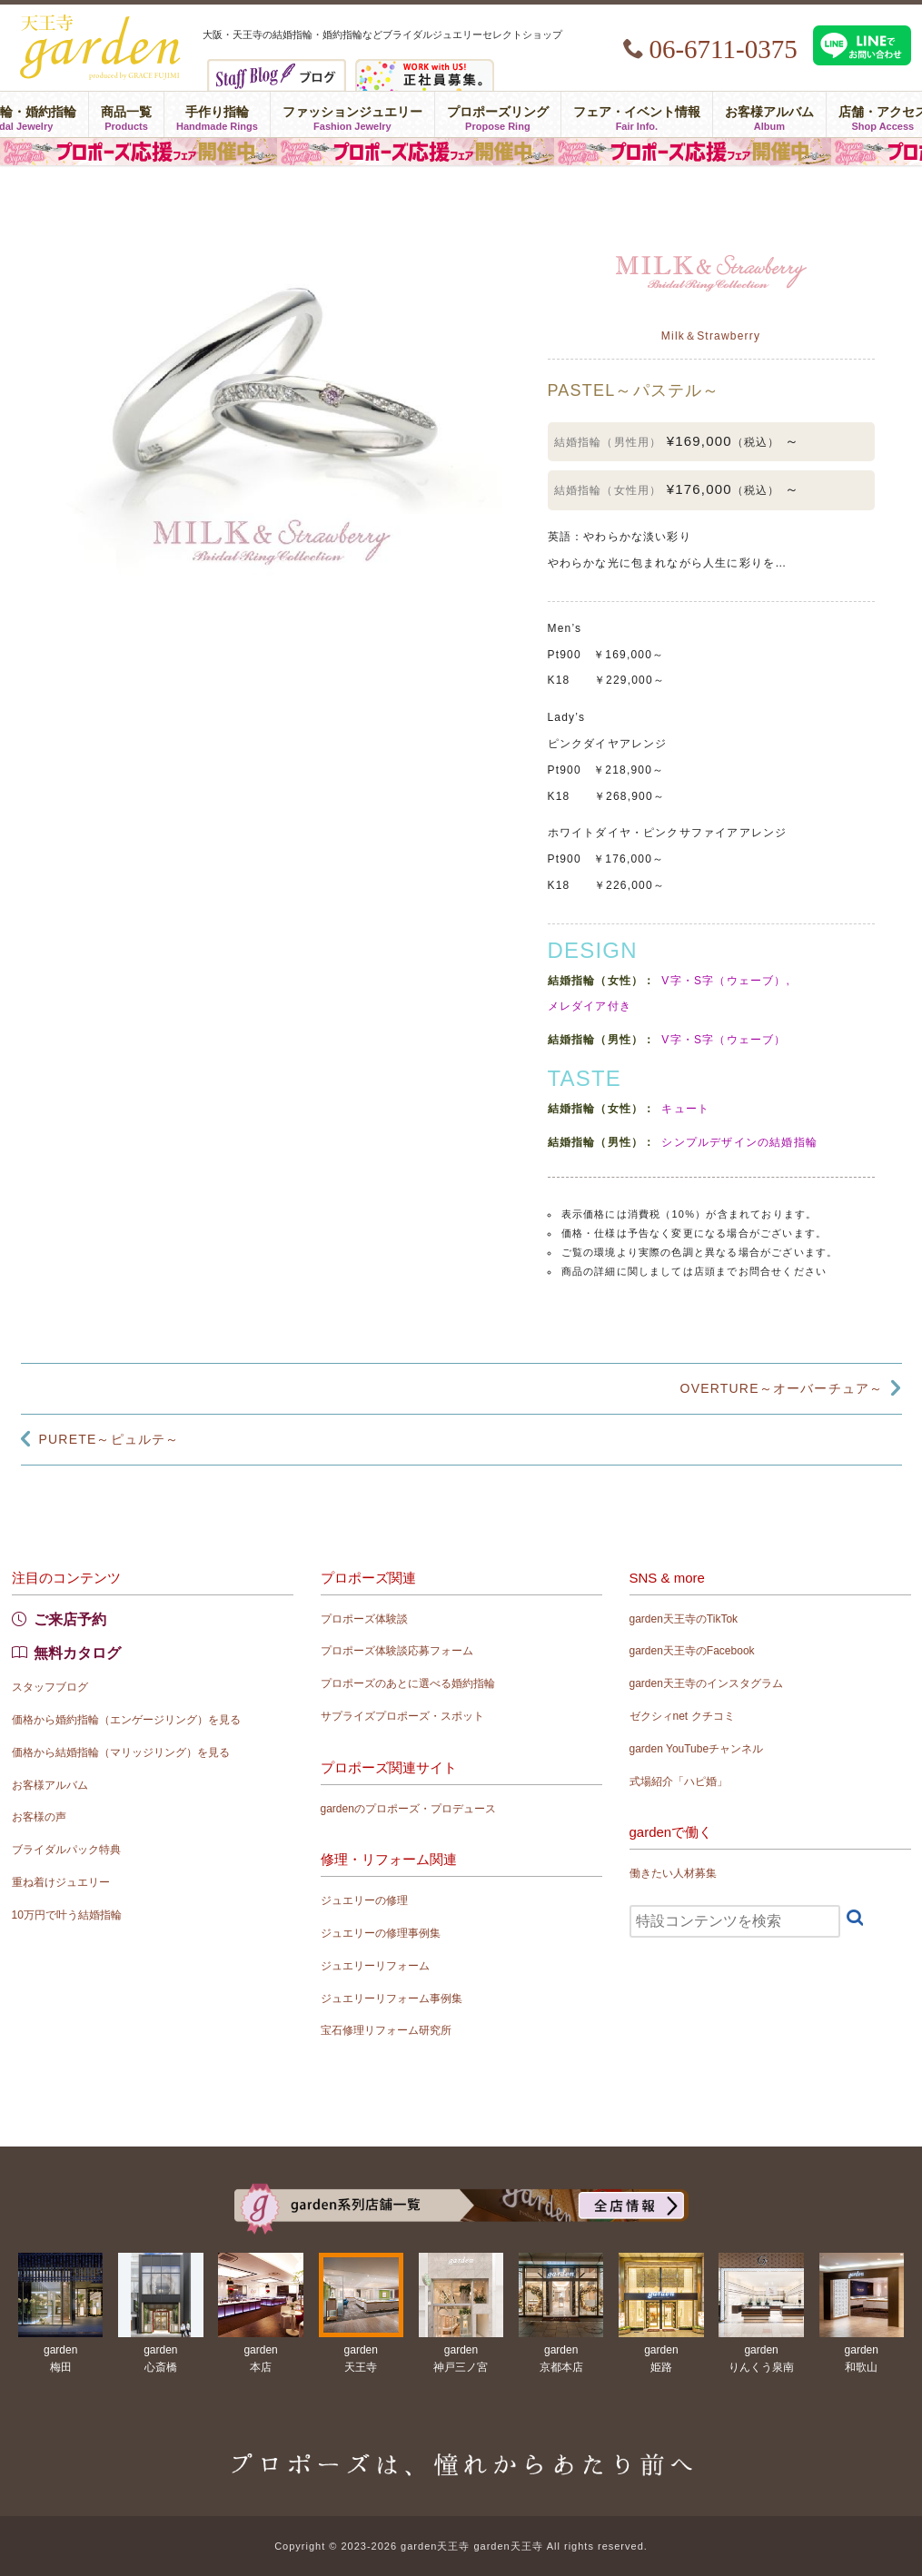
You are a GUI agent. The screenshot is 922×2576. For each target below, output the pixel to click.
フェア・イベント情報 (636, 114)
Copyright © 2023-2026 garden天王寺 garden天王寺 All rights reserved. (461, 2546)
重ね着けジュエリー (61, 1882)
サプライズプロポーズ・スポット (402, 1716)
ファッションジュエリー (352, 114)
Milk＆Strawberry (710, 336)
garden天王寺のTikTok (684, 1619)
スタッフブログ (50, 1687)
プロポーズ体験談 (364, 1619)
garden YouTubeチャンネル (697, 1748)
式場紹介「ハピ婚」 (679, 1781)
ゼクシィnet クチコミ (682, 1716)
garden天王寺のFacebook (692, 1650)
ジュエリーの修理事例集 (381, 1933)
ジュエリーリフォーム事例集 (391, 1998)
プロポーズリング (498, 114)
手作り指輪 (217, 114)
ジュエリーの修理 (364, 1900)
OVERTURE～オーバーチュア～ (782, 1388)
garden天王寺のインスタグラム (706, 1683)
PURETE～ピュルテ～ (109, 1439)
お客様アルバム (769, 114)
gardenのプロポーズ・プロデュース (408, 1808)
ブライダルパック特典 (66, 1849)
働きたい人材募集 (673, 1873)
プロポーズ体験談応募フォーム (397, 1650)
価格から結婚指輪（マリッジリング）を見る (121, 1752)
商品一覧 (126, 114)
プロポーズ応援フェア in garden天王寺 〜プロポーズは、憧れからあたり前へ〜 (461, 151)
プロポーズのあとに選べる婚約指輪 (408, 1683)
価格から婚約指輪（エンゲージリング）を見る (126, 1719)
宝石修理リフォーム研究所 (386, 2030)
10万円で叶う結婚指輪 (67, 1915)
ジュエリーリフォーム (375, 1965)
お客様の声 (39, 1817)
